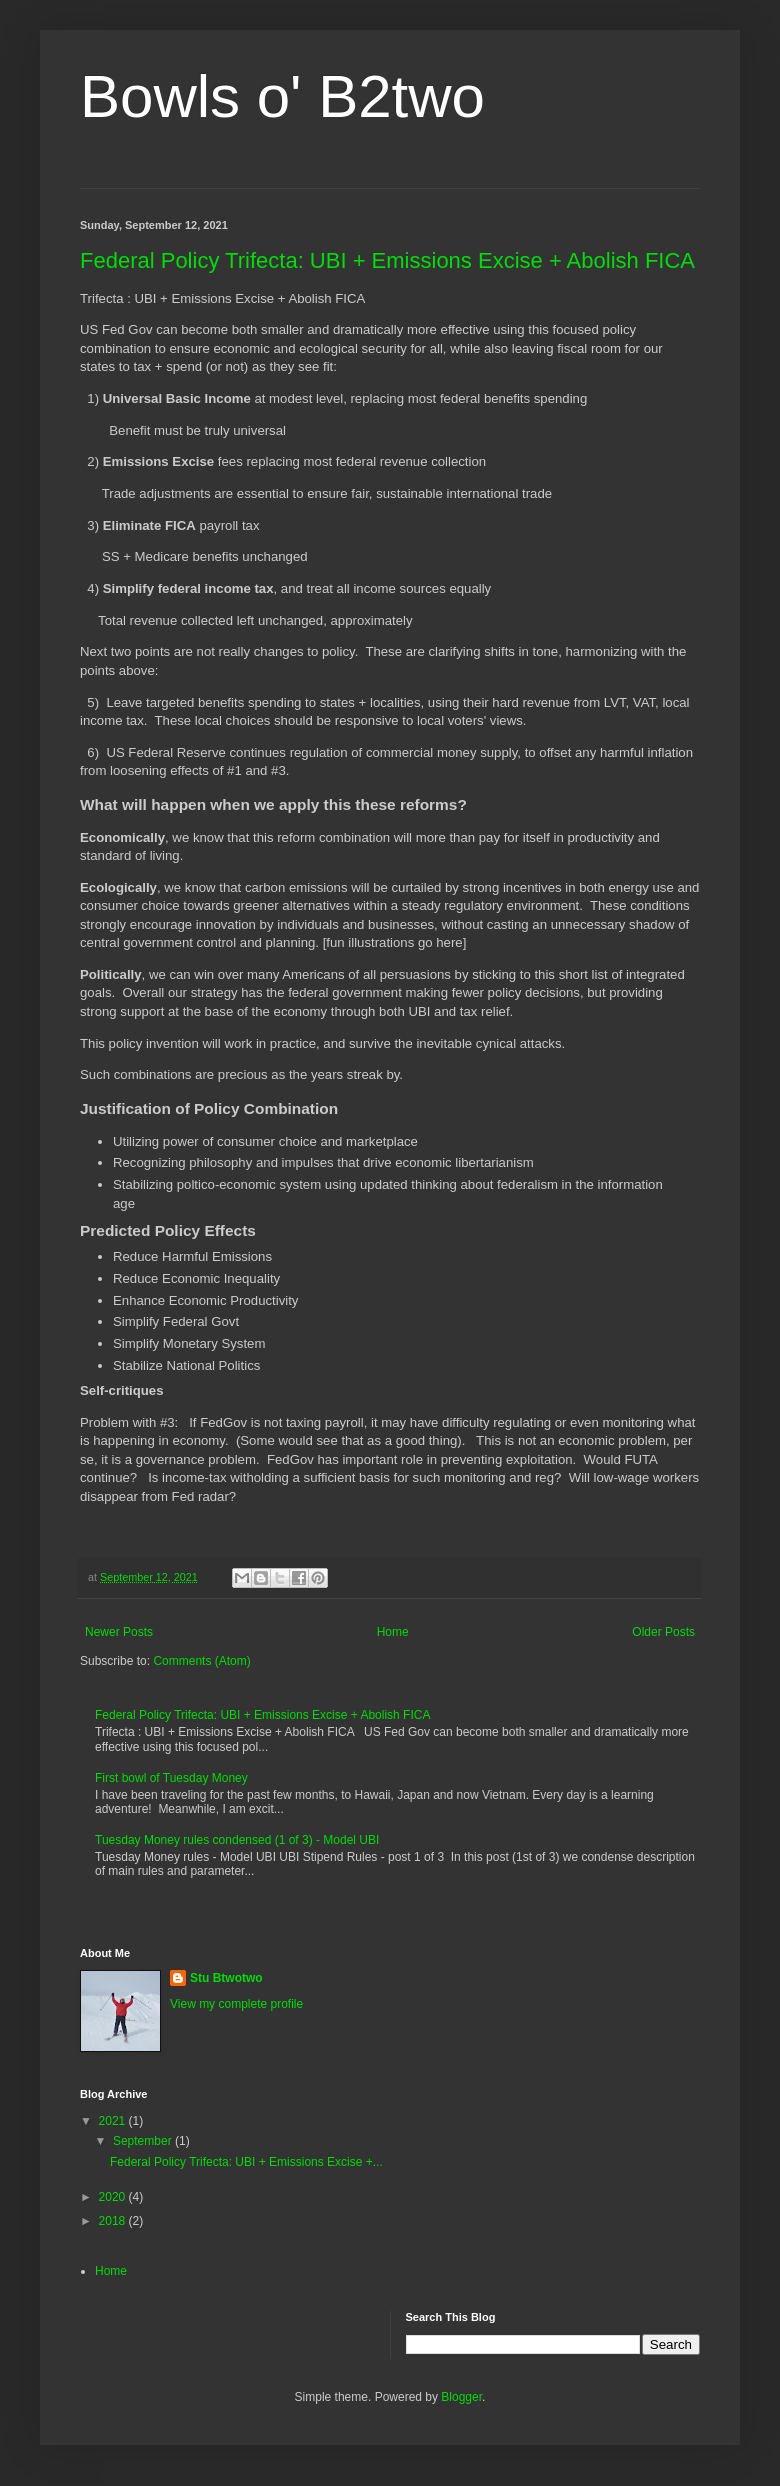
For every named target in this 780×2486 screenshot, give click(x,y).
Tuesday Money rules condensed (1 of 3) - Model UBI (237, 1840)
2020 (114, 2197)
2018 (114, 2221)
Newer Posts (119, 1632)
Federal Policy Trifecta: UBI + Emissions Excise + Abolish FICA (387, 260)
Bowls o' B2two (282, 96)
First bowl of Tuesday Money (171, 1778)
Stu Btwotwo (226, 1978)
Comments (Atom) (201, 1661)
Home (393, 1632)
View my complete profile (236, 2004)
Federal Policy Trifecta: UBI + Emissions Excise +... (246, 2162)
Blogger (461, 2397)
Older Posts (663, 1632)
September (144, 2141)
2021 (114, 2121)
